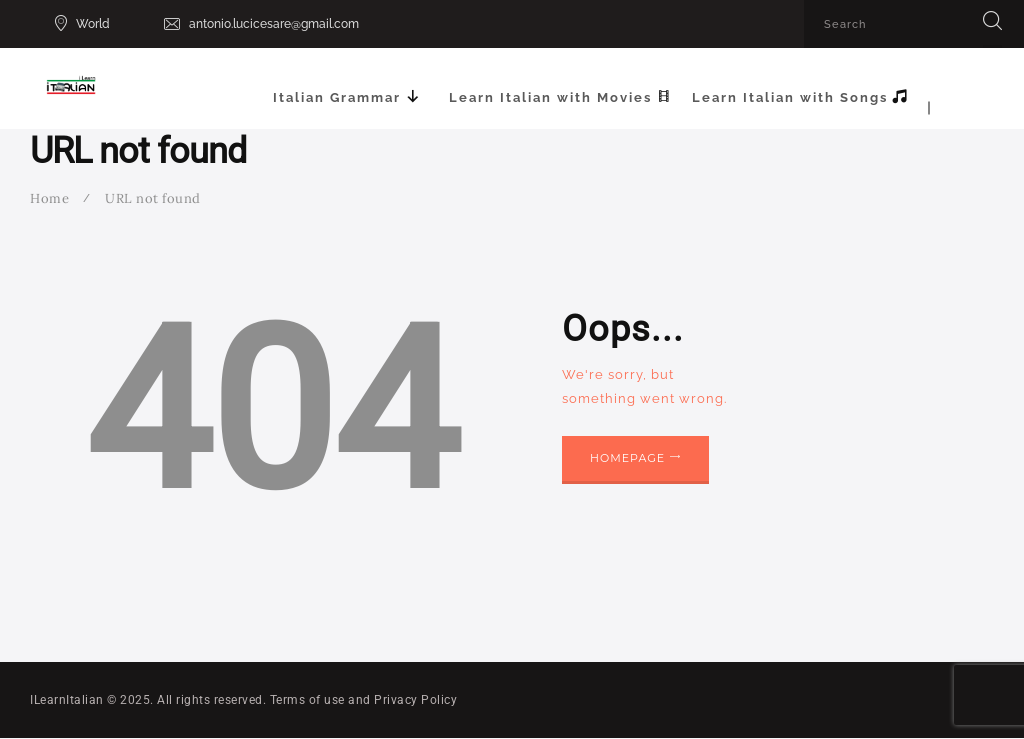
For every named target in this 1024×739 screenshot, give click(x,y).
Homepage (627, 458)
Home (49, 198)
